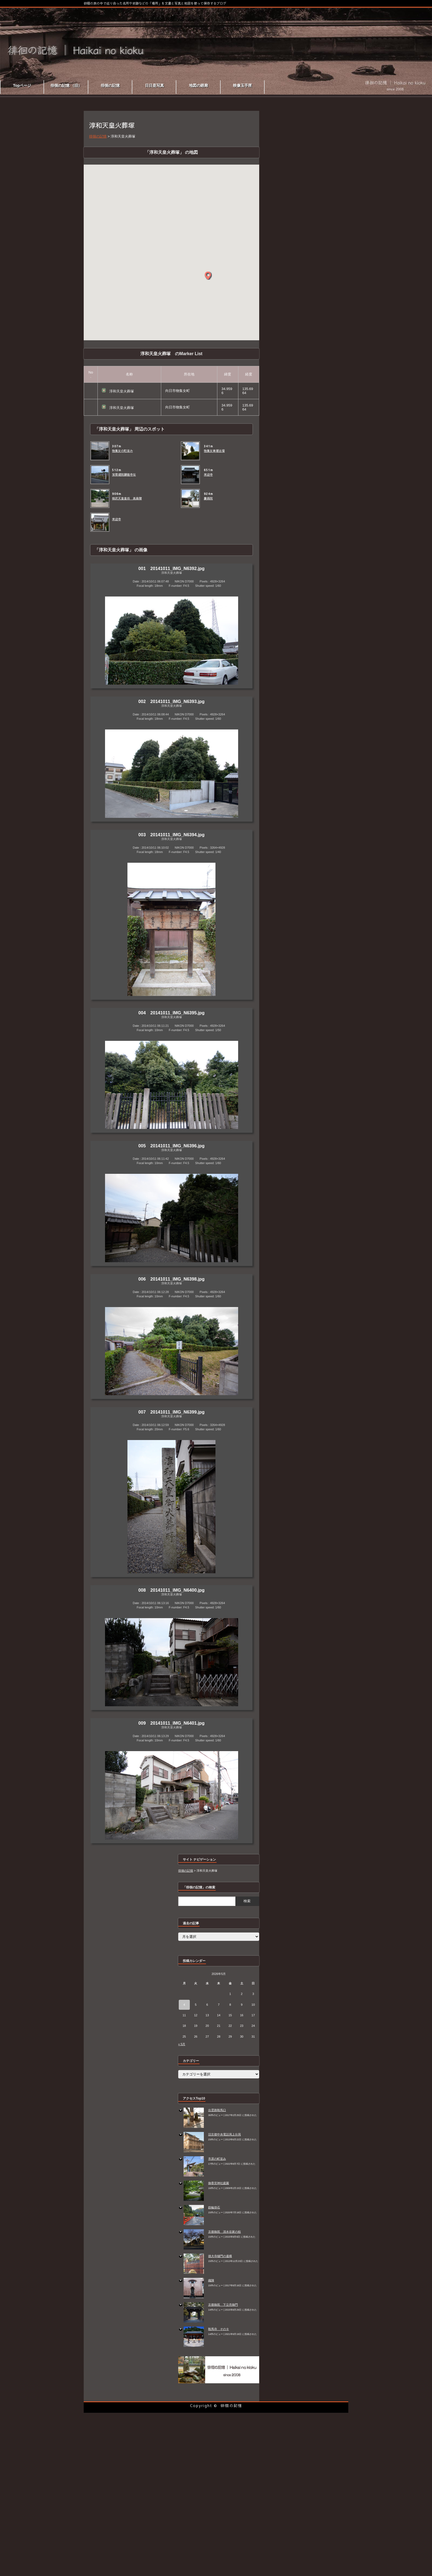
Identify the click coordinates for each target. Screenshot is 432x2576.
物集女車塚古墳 (214, 451)
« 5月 (181, 2044)
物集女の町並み (122, 451)
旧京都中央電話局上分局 (224, 2134)
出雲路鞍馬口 (217, 2110)
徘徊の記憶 (231, 2405)
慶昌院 (208, 498)
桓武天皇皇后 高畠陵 (127, 498)
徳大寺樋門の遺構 (220, 2256)
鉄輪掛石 (214, 2207)
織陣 (211, 2280)
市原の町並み (217, 2158)
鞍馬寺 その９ (218, 2329)
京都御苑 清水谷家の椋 (224, 2231)
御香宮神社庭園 (218, 2183)
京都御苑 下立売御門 (223, 2304)
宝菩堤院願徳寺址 (124, 474)
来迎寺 (208, 474)
